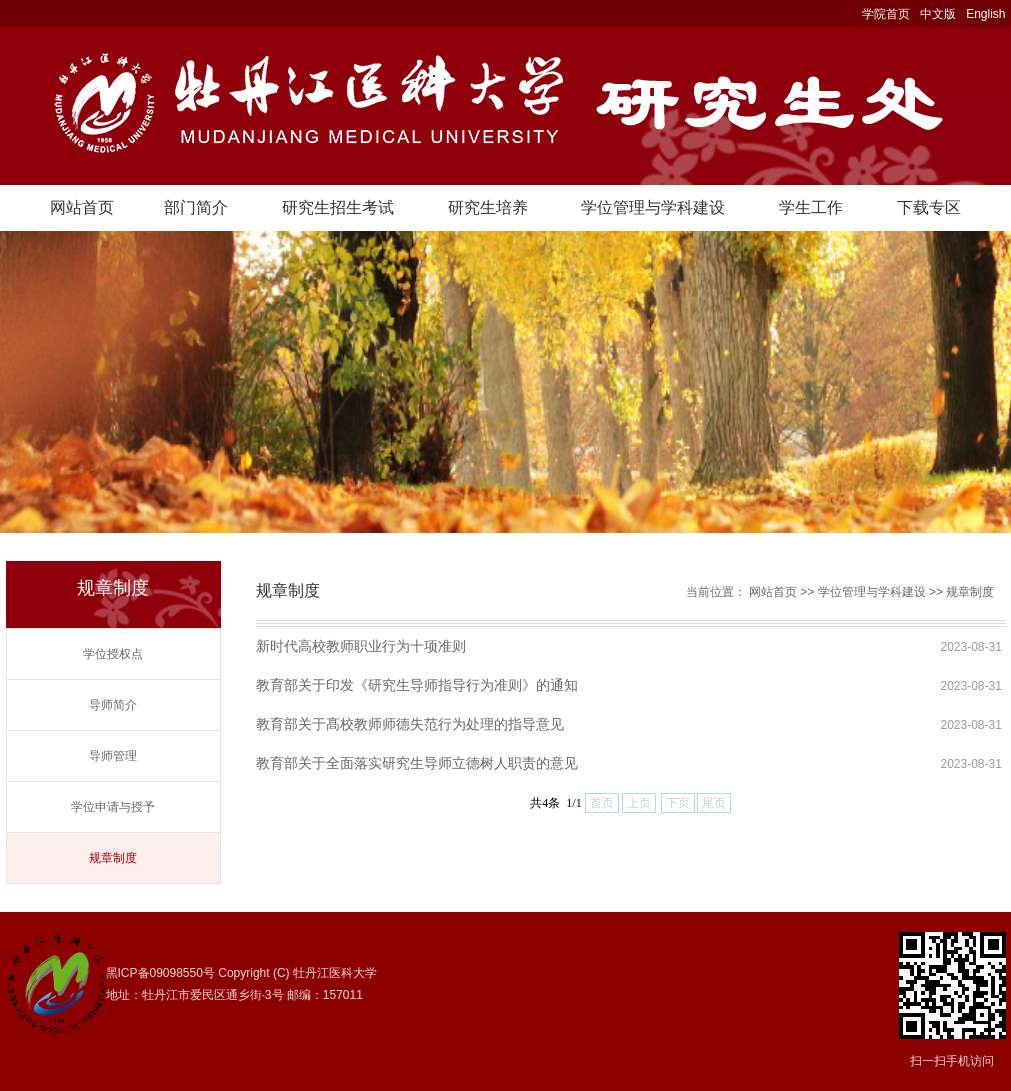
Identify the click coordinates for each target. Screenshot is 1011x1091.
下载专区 (929, 207)
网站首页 (82, 207)
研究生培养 (488, 207)
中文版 (938, 14)
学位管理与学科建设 (653, 207)
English (985, 14)
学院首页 (886, 14)
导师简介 (113, 705)
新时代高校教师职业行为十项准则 (361, 646)
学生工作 (811, 207)
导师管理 (113, 756)
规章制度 (113, 858)
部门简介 (196, 207)
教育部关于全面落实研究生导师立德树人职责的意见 (417, 763)
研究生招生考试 (338, 207)
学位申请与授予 (113, 807)
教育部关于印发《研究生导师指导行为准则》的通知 (417, 685)
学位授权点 (113, 654)
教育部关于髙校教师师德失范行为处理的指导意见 (410, 724)
